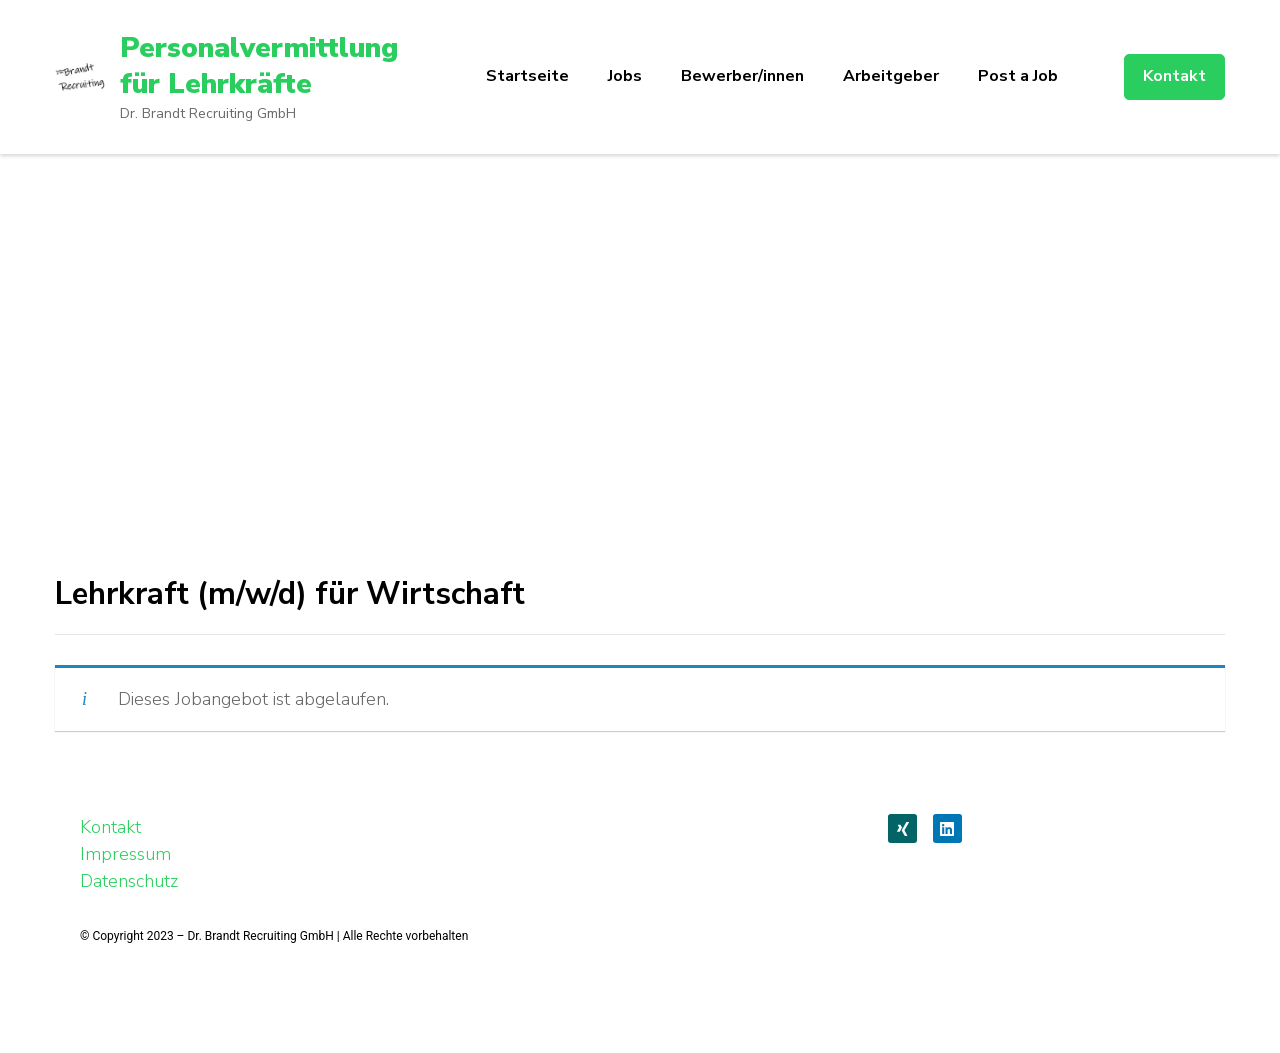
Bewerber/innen (742, 76)
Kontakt (1174, 76)
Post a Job (1018, 76)
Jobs (625, 76)
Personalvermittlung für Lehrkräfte (259, 66)
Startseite (527, 76)
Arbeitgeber (891, 76)
